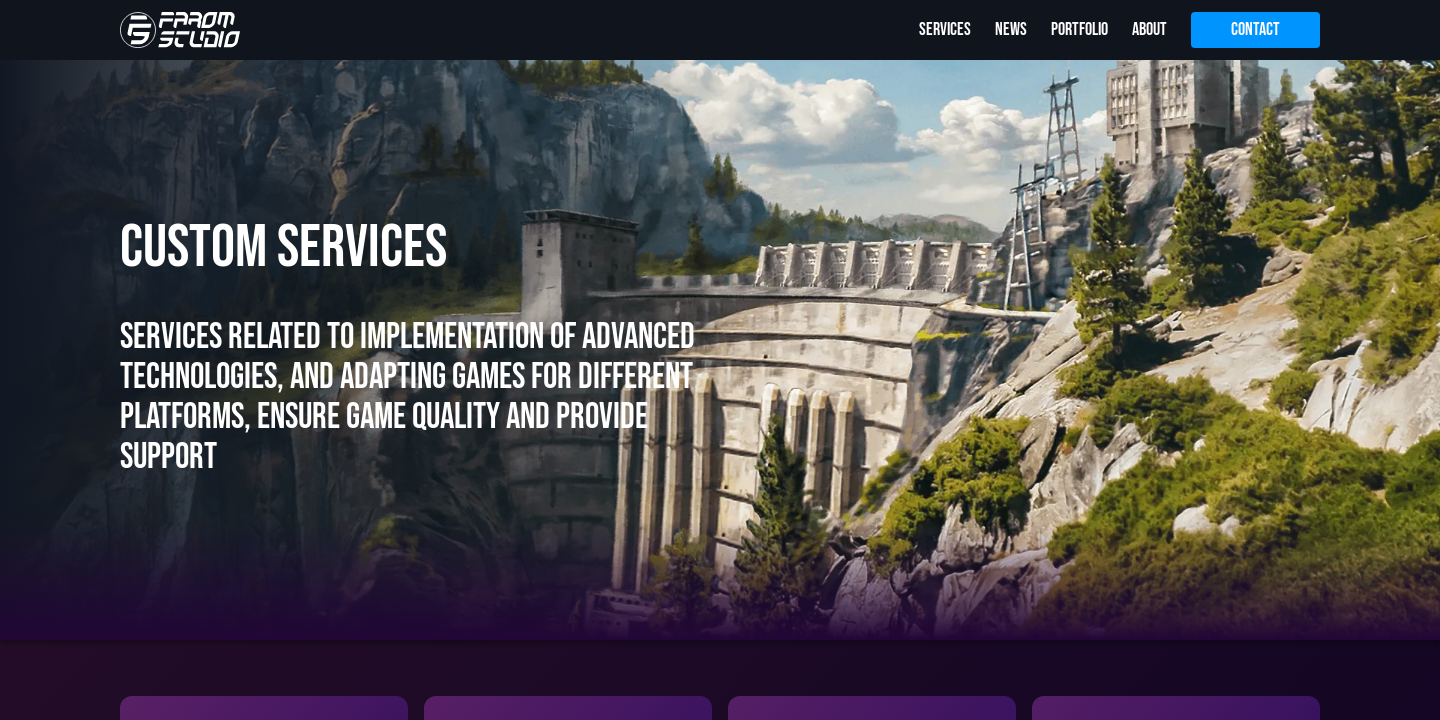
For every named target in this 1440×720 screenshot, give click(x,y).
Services (945, 29)
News (1011, 29)
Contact (1255, 29)
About (1149, 29)
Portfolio (1079, 29)
